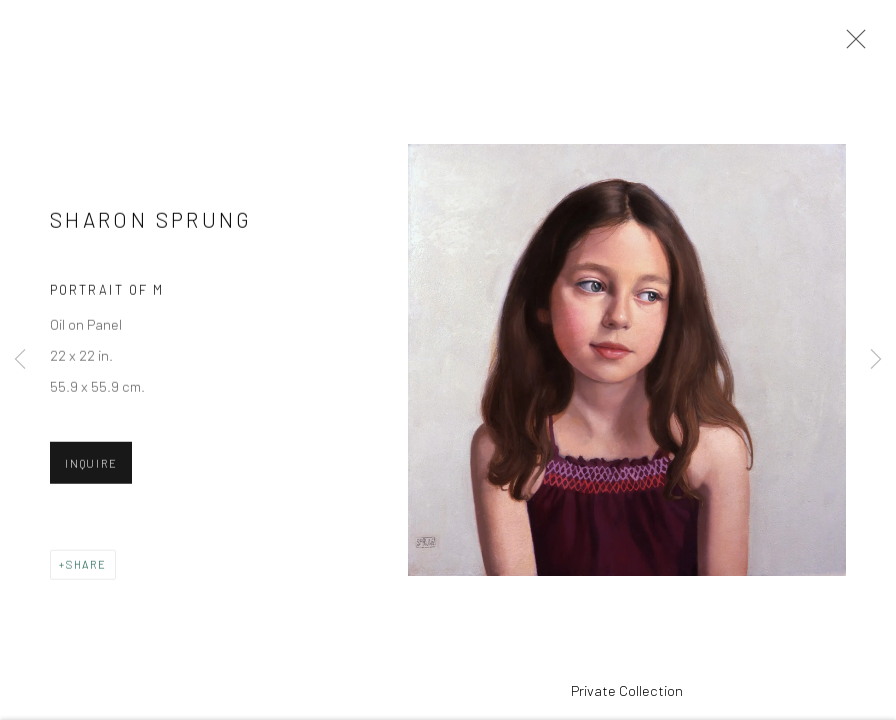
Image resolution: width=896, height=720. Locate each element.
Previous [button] (20, 360)
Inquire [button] (91, 473)
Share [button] (86, 574)
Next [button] (876, 360)
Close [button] (856, 45)
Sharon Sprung (151, 229)
